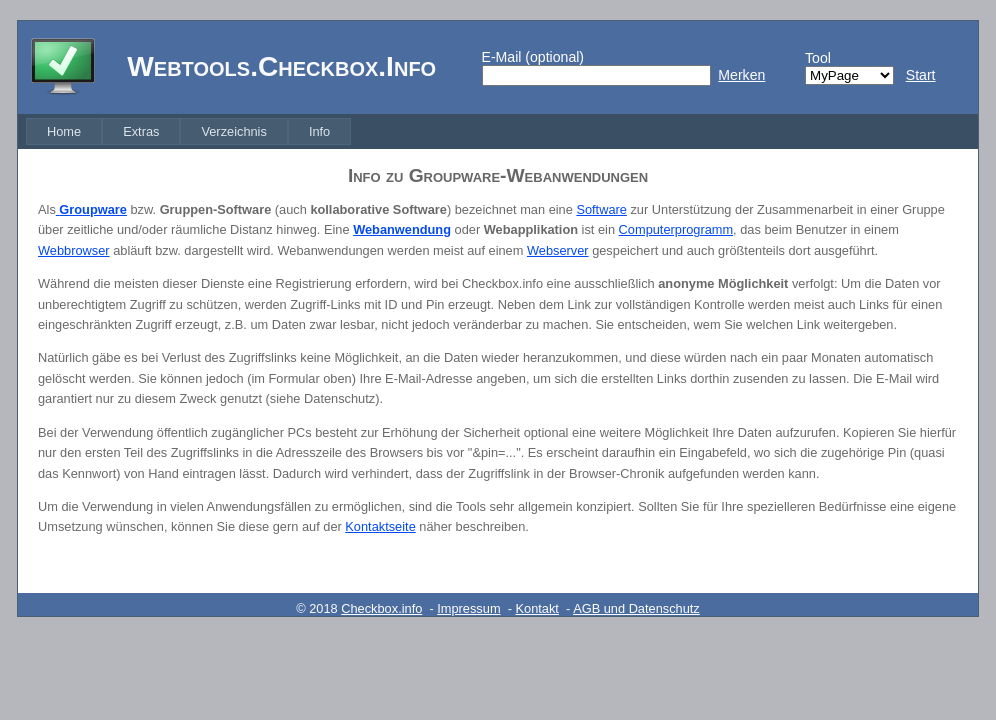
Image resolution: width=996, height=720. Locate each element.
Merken (741, 75)
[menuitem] (64, 131)
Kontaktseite (380, 526)
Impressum (468, 608)
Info (319, 131)
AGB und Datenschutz (636, 608)
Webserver (558, 250)
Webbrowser (74, 250)
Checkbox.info (381, 608)
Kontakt (537, 608)
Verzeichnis (233, 131)
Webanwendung (402, 229)
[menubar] (188, 131)
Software (601, 209)
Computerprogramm (676, 229)
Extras (141, 131)
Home (64, 131)
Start (921, 75)
